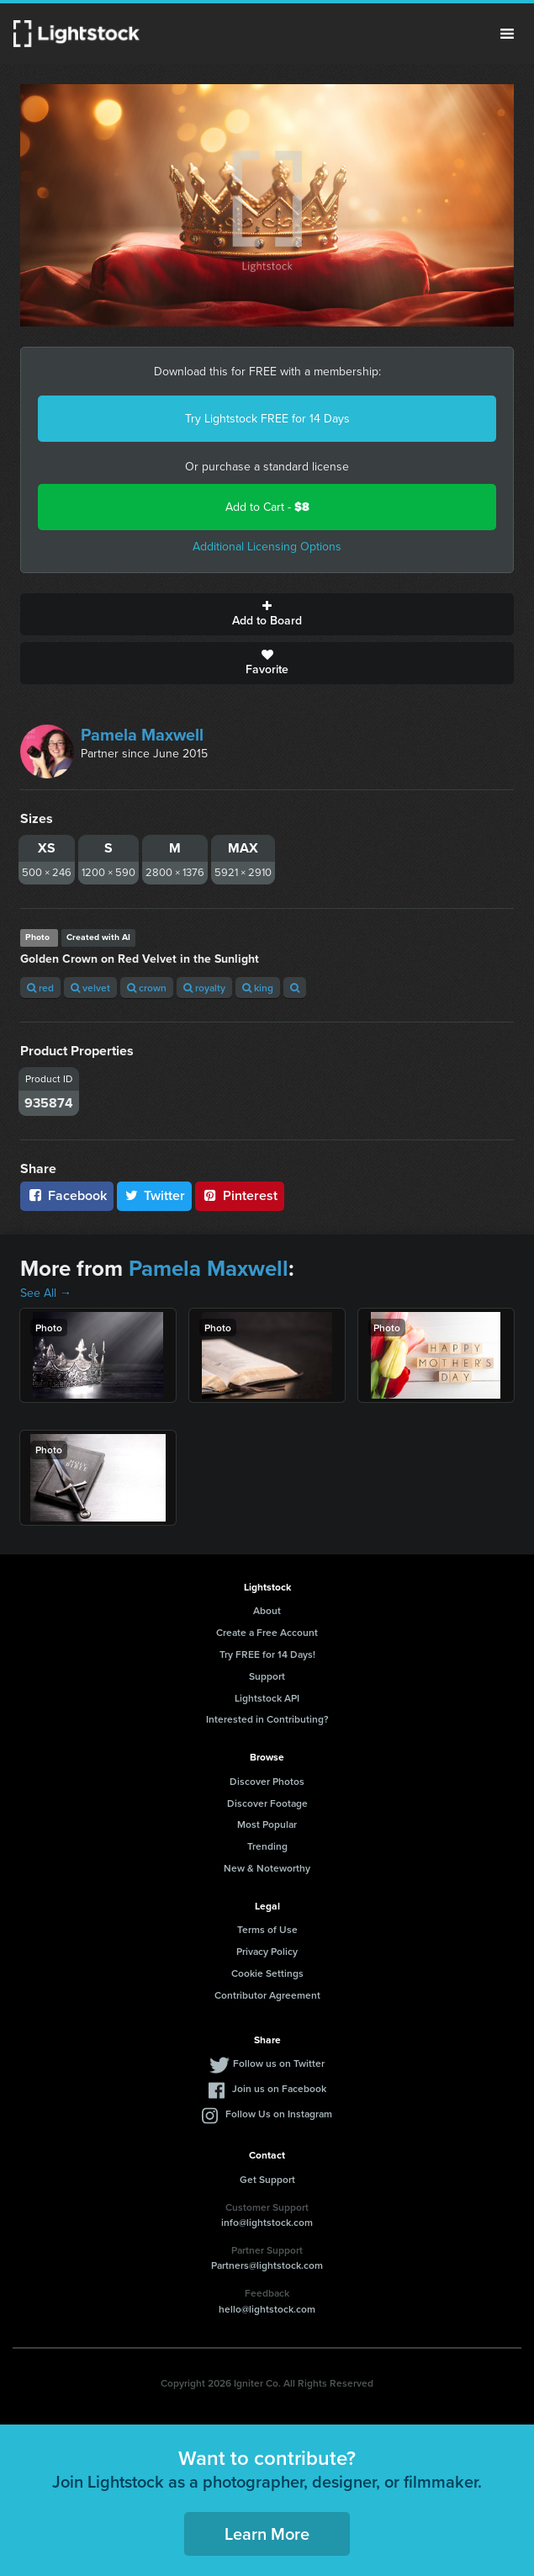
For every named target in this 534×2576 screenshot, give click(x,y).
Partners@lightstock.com (267, 2265)
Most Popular (267, 1824)
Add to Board (267, 614)
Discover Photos (267, 1781)
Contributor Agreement (267, 1995)
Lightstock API (267, 1698)
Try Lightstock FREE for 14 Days (267, 419)
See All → (45, 1293)
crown (147, 987)
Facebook (67, 1195)
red (40, 987)
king (257, 987)
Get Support (267, 2179)
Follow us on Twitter (279, 2063)
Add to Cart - (267, 507)
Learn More (267, 2533)
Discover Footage (267, 1803)
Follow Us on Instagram (278, 2113)
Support (267, 1676)
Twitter (155, 1195)
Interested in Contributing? (267, 1719)
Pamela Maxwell (142, 734)
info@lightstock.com (267, 2222)
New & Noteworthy (267, 1868)
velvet (90, 987)
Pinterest (240, 1195)
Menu (507, 33)
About (267, 1610)
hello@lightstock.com (267, 2309)
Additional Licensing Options (267, 546)
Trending (267, 1846)
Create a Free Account (267, 1632)
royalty (204, 987)
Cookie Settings (267, 1973)
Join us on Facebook (279, 2088)
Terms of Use (267, 1929)
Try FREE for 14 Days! (267, 1654)
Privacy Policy (267, 1951)
